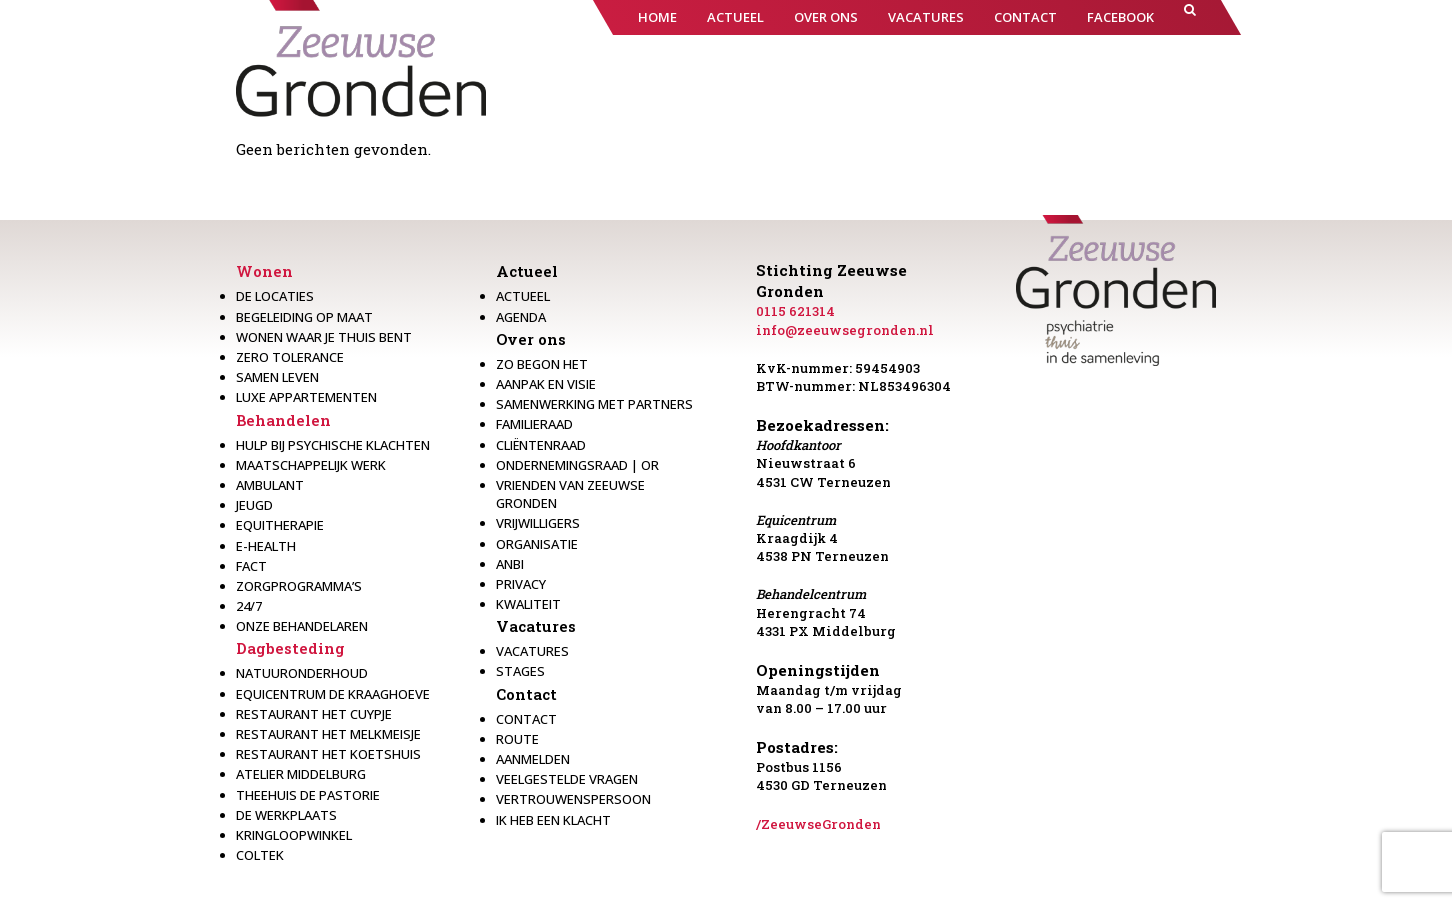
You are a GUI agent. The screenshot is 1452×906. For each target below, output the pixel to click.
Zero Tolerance (290, 357)
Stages (520, 671)
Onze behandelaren (302, 626)
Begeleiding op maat (304, 317)
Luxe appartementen (306, 397)
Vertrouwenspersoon (573, 799)
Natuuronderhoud (302, 673)
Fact (251, 566)
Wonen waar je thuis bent (324, 337)
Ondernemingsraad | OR (577, 465)
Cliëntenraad (541, 445)
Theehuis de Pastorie (308, 795)
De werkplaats (286, 815)
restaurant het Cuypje (314, 714)
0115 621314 (795, 311)
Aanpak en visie (546, 384)
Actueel (527, 271)
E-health (266, 546)
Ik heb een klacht (553, 820)
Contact (526, 694)
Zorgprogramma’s (299, 586)
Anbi (510, 564)
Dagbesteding (290, 648)
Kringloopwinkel (294, 835)
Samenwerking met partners (594, 404)
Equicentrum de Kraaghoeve (333, 694)
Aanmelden (533, 759)
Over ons (531, 339)
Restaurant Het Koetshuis (328, 754)
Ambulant (270, 485)
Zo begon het (542, 364)
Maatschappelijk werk (311, 465)
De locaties (275, 296)
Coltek (260, 855)
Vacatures (536, 626)
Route (517, 739)
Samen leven (277, 377)
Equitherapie (280, 525)
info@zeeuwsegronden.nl (845, 330)
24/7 (249, 606)
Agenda (521, 317)
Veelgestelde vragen (567, 779)
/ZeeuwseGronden (818, 824)
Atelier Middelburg (301, 774)
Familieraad (534, 424)
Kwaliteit (528, 604)
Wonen (264, 271)
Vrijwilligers (538, 523)
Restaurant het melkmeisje (328, 734)
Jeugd (254, 505)
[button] (1190, 17)
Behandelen (283, 420)
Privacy (521, 584)
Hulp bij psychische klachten (333, 445)
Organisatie (537, 544)
